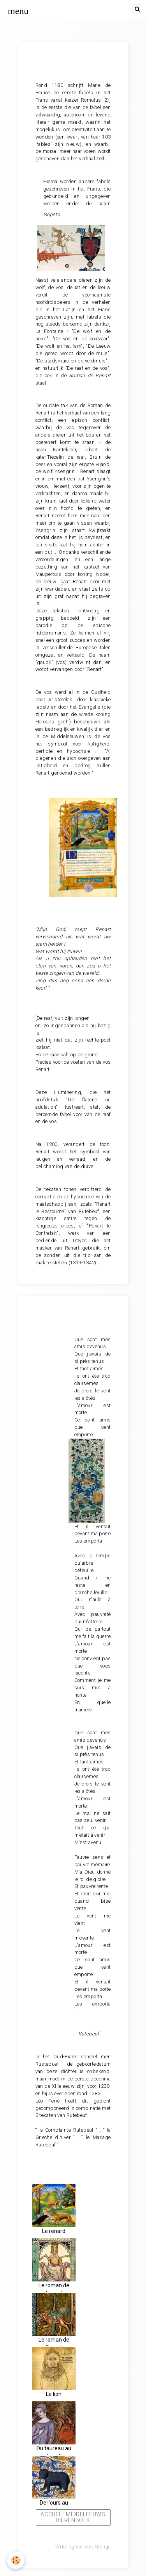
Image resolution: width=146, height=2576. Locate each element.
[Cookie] (16, 2560)
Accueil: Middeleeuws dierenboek (72, 2517)
